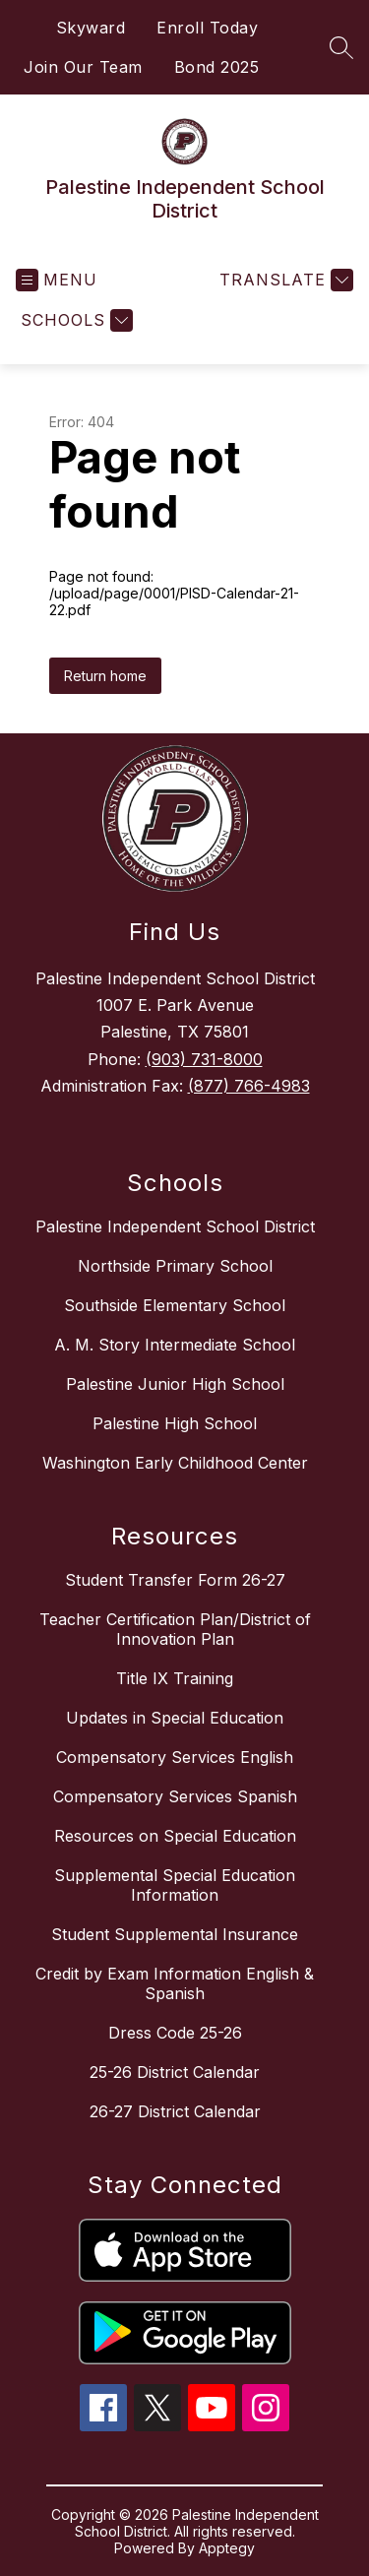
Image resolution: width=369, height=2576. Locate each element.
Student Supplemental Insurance (174, 1934)
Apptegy (227, 2548)
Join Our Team (83, 67)
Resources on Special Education (175, 1836)
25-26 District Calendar (175, 2072)
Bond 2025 (217, 67)
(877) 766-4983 (249, 1086)
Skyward (91, 27)
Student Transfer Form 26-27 (175, 1580)
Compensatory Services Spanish (175, 1796)
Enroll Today (207, 27)
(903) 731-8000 (204, 1059)
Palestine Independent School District (175, 1226)
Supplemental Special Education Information (174, 1885)
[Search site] (341, 47)
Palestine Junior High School (175, 1384)
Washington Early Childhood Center (175, 1463)
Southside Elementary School (174, 1305)
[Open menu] (56, 280)
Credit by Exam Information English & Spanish (174, 1983)
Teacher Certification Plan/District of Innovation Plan (175, 1629)
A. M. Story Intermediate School (174, 1344)
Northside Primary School (175, 1266)
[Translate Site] (284, 280)
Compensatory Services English (174, 1757)
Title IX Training (174, 1678)
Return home (105, 675)
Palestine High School (174, 1423)
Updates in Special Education (174, 1718)
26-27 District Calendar (175, 2111)
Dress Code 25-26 (175, 2032)
